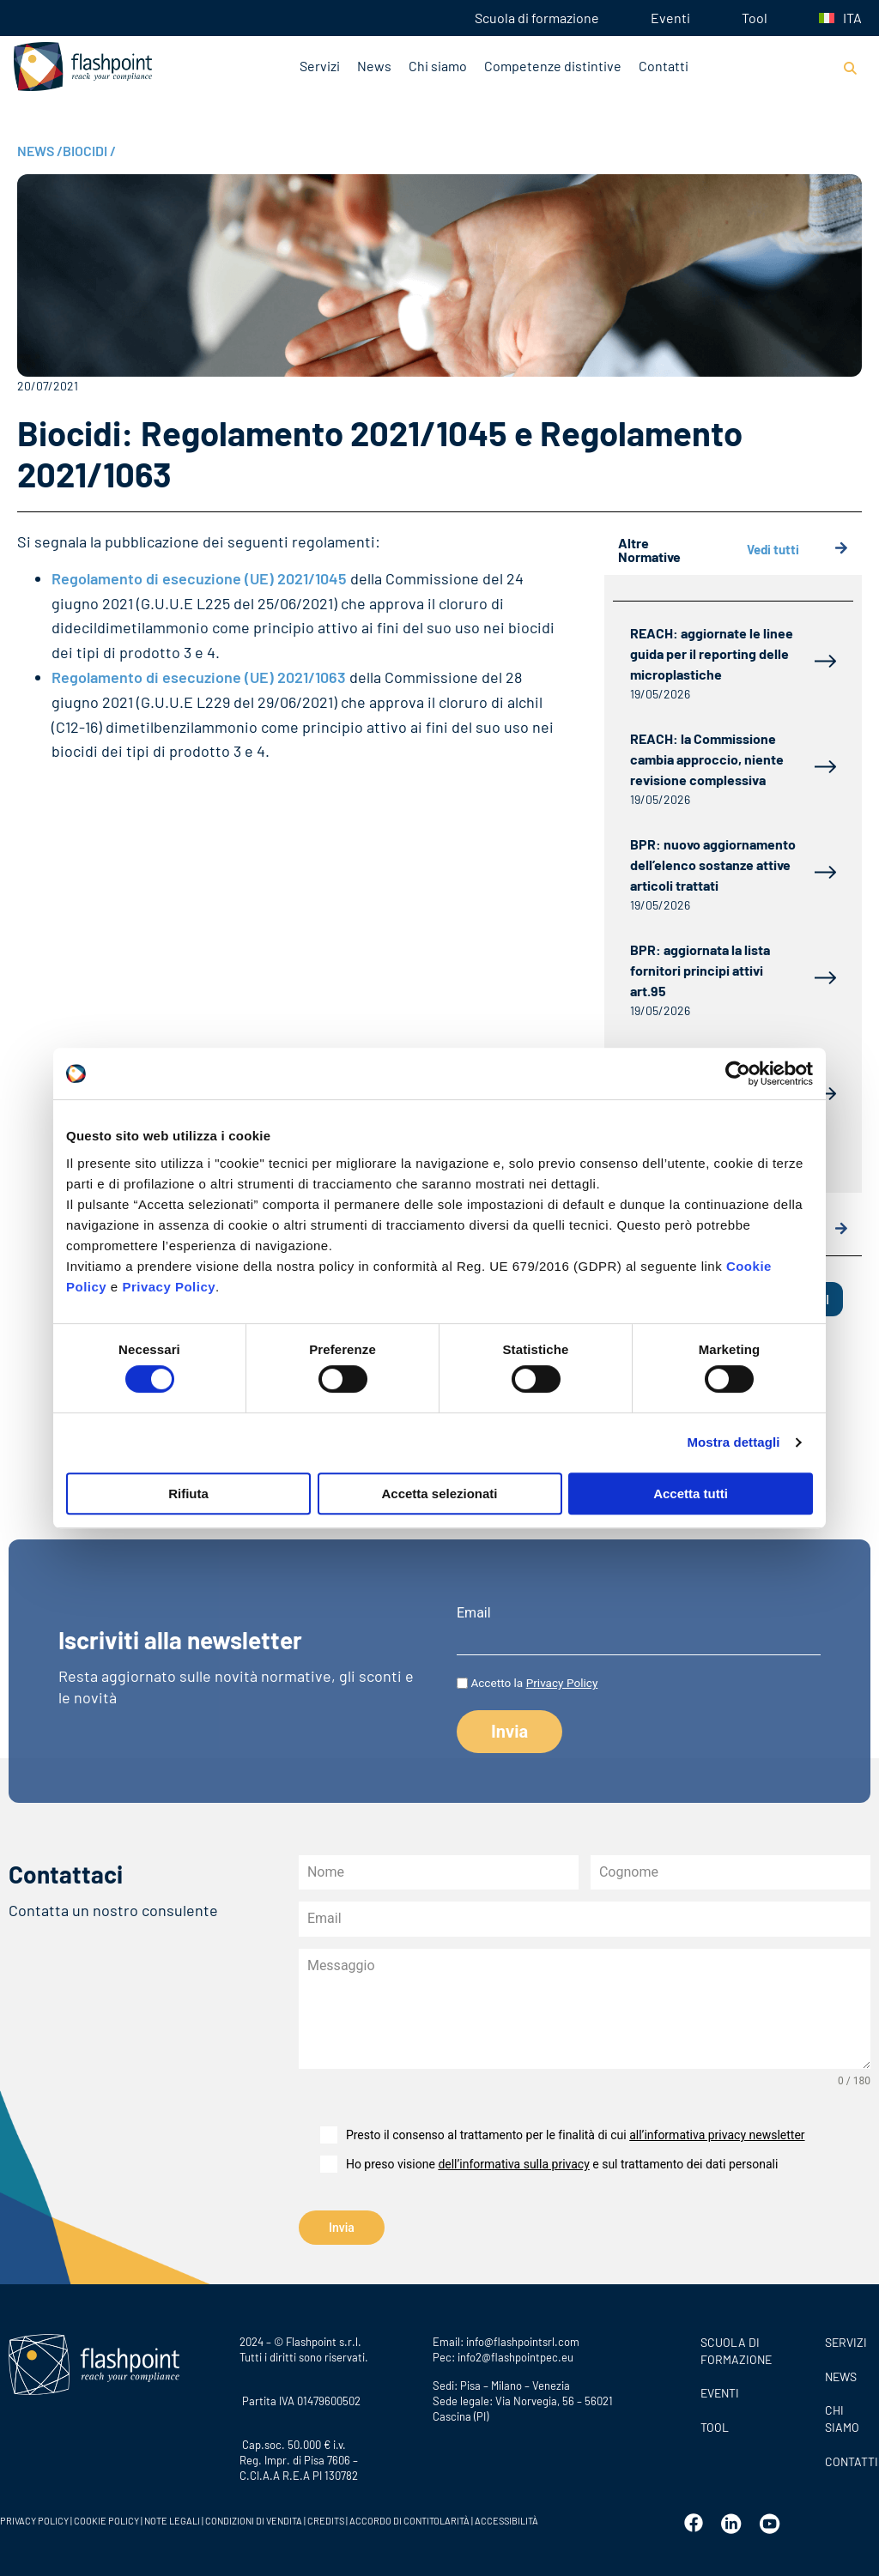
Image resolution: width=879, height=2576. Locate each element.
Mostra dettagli (733, 1442)
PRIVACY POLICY (34, 2519)
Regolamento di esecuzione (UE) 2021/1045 (199, 578)
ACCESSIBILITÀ (505, 2519)
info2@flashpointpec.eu (515, 2356)
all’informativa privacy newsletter (716, 2135)
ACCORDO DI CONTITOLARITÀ (410, 2519)
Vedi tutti (797, 549)
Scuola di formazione (537, 17)
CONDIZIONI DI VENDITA (253, 2519)
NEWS (40, 150)
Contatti (663, 65)
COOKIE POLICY (106, 2519)
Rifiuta (188, 1493)
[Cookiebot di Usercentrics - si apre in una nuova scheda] (738, 1073)
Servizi (320, 65)
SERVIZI (846, 2341)
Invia (342, 2227)
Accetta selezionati (439, 1493)
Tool (754, 17)
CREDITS (326, 2519)
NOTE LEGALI (172, 2519)
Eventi (670, 17)
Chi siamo (438, 65)
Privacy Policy (168, 1286)
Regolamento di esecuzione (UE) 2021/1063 (199, 677)
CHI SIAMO (842, 2418)
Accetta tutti (690, 1493)
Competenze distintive (552, 65)
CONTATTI (847, 2459)
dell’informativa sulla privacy (513, 2164)
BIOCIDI (89, 150)
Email (474, 1613)
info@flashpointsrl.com (522, 2341)
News (374, 65)
